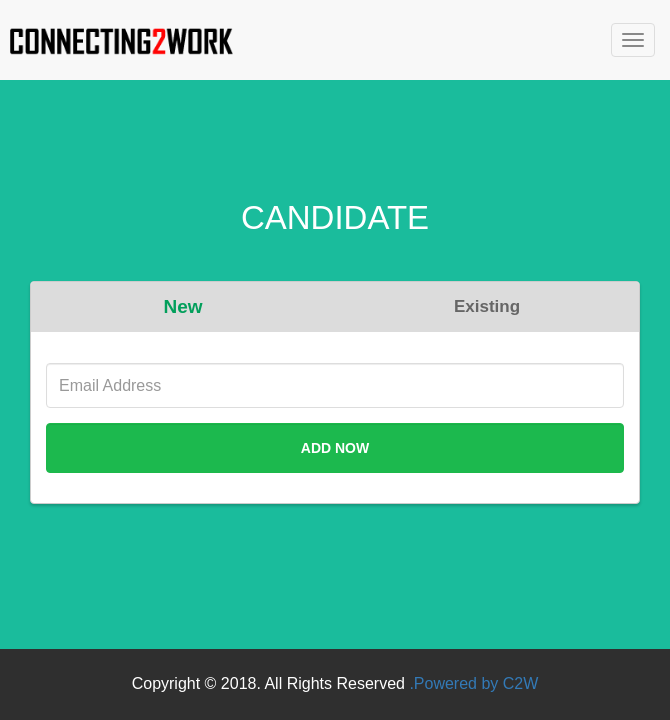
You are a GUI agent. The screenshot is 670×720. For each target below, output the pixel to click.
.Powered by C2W (473, 683)
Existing (487, 306)
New (182, 306)
